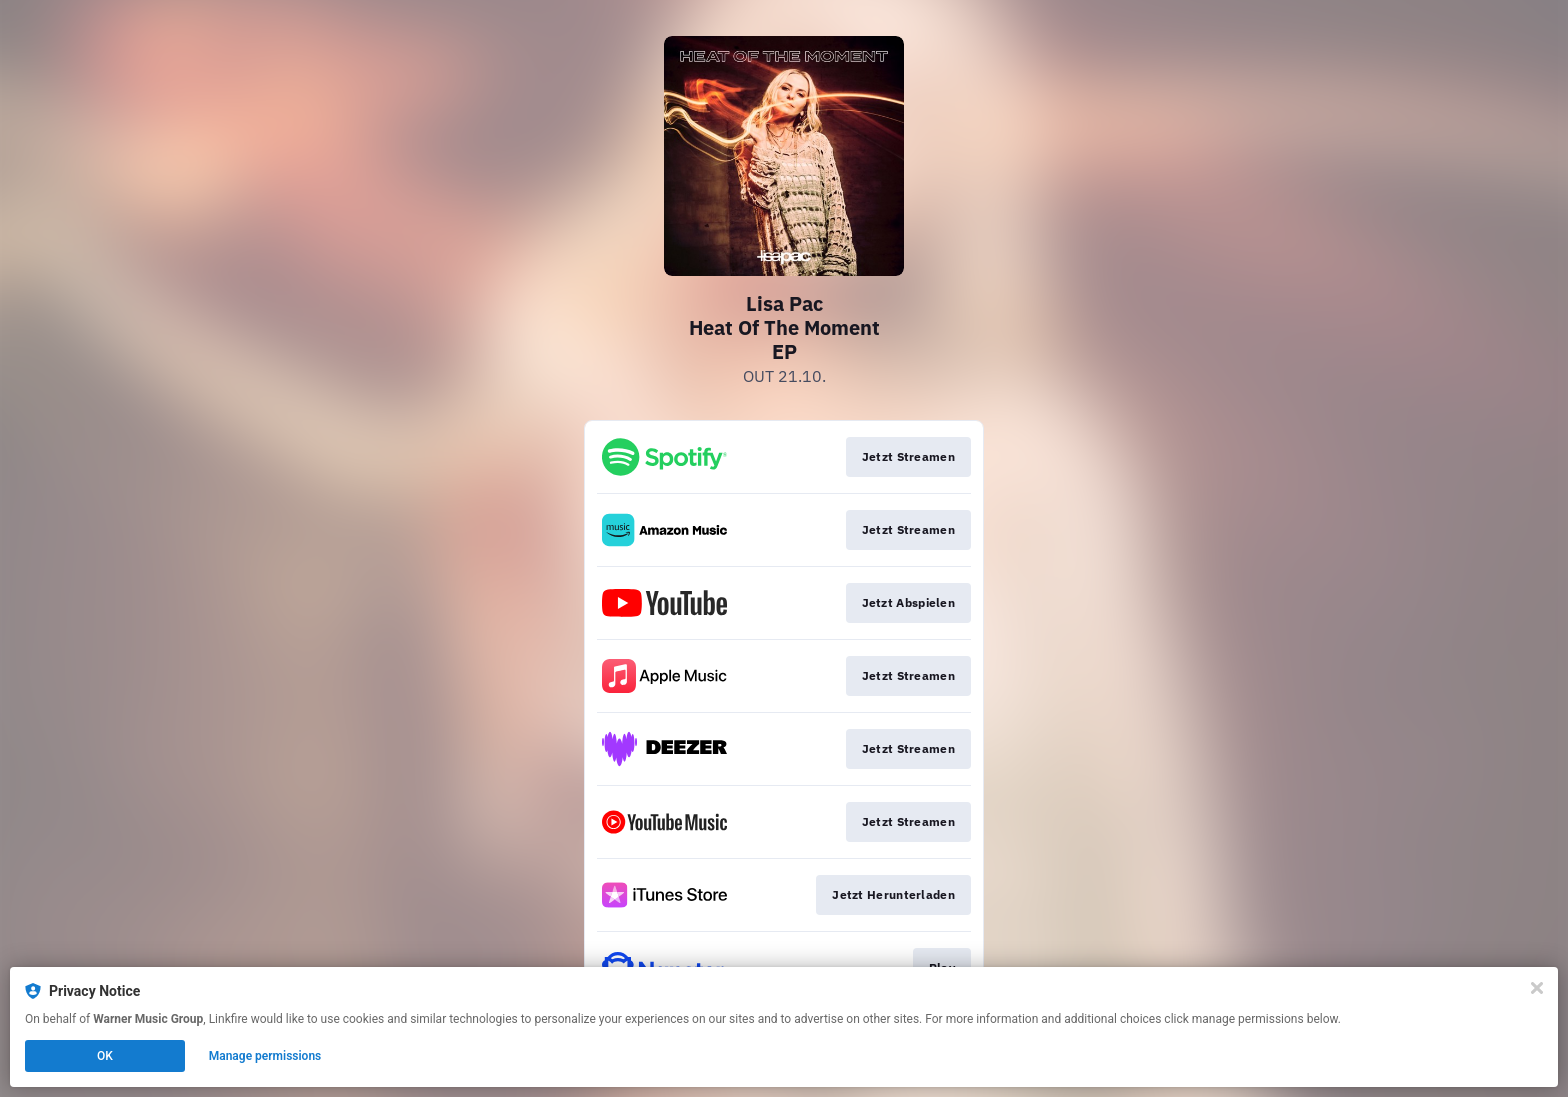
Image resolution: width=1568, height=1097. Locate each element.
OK (105, 1056)
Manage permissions (265, 1056)
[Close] (1537, 988)
